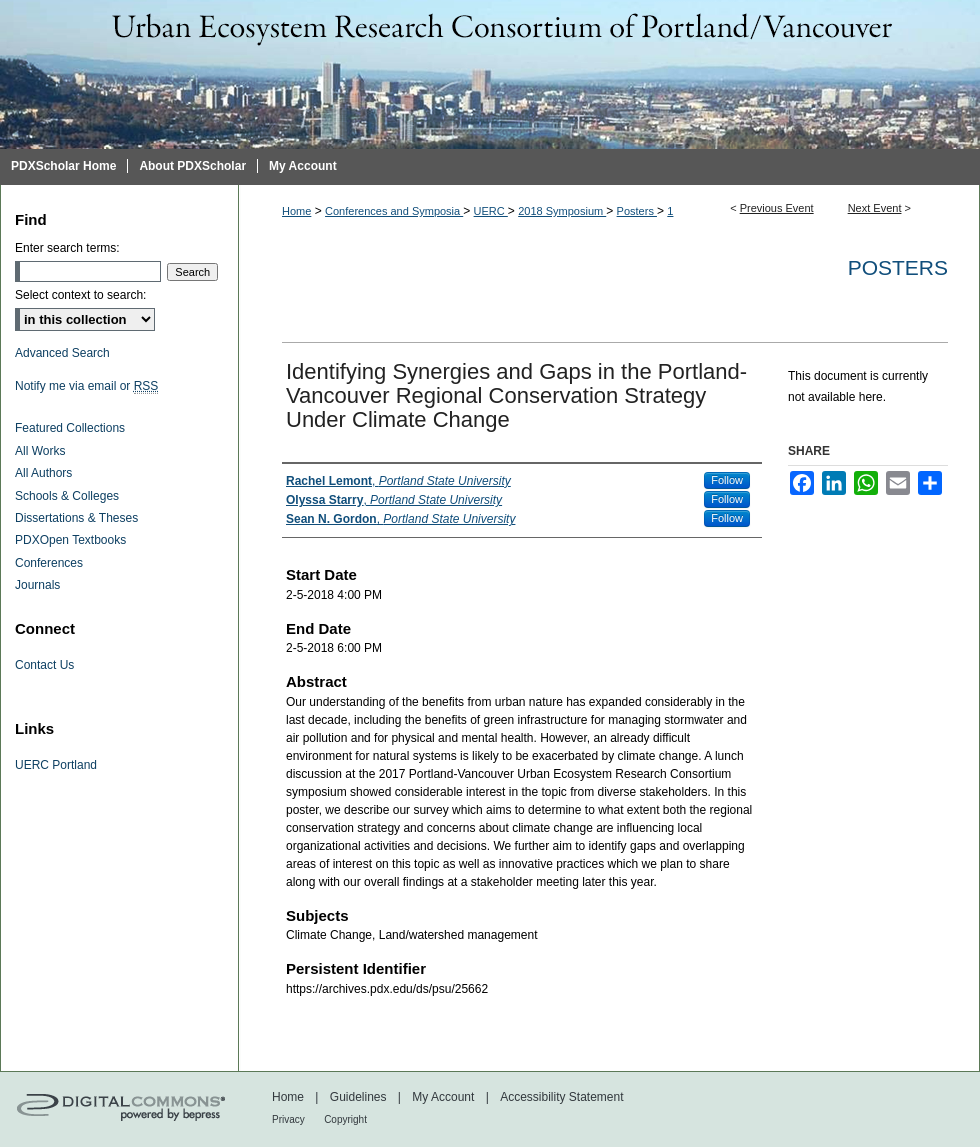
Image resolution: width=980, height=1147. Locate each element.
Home (296, 211)
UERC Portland (56, 765)
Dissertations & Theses (76, 518)
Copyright (345, 1119)
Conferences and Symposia (394, 211)
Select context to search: (80, 295)
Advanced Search (62, 353)
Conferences (49, 563)
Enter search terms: (67, 248)
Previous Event (777, 208)
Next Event (875, 208)
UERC (491, 211)
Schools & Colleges (67, 496)
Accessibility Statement (561, 1097)
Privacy (288, 1119)
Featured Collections (70, 428)
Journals (37, 585)
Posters (637, 211)
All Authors (43, 473)
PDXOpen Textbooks (70, 540)
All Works (40, 451)
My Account (443, 1097)
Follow (727, 480)
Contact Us (44, 665)
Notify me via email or (86, 386)
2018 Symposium (562, 211)
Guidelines (358, 1097)
